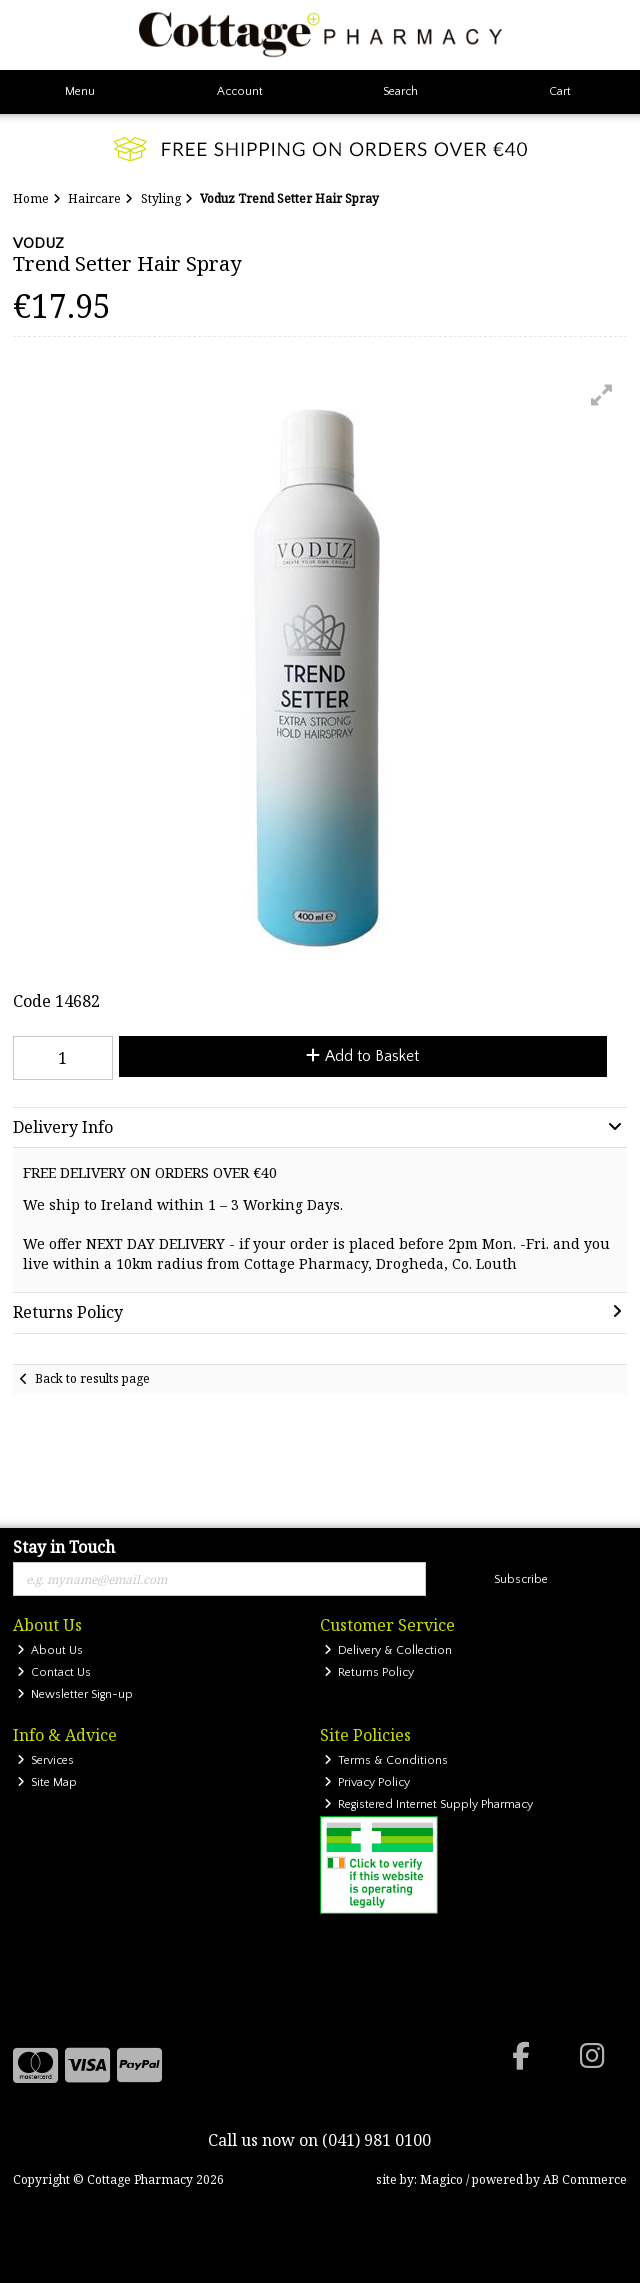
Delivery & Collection (388, 1650)
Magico (441, 2179)
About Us (50, 1650)
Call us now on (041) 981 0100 (319, 2140)
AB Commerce (585, 2179)
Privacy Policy (367, 1782)
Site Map (47, 1782)
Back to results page (92, 1378)
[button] (602, 395)
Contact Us (54, 1672)
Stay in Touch (64, 1548)
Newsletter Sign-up (75, 1694)
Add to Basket (362, 1056)
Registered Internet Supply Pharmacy (429, 1804)
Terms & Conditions (386, 1760)
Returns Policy (369, 1672)
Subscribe (521, 1579)
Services (46, 1760)
